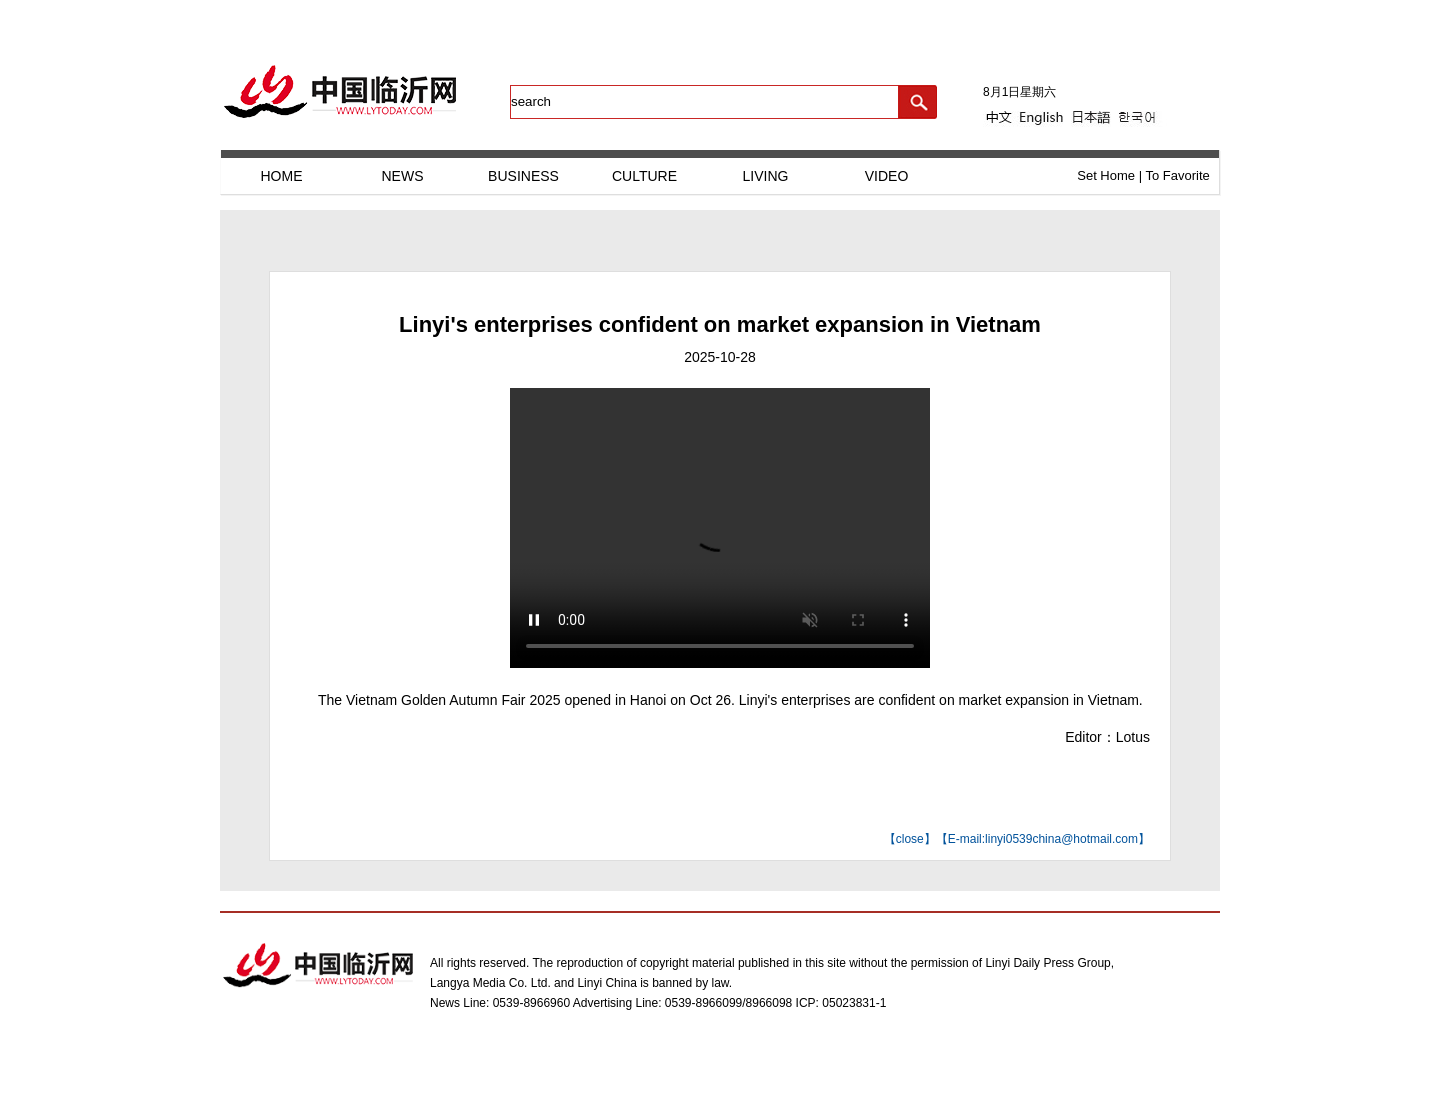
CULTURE (644, 176)
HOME (282, 176)
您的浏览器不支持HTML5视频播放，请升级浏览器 (720, 528)
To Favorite (1177, 175)
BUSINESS (523, 176)
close (910, 839)
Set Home (1106, 175)
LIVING (766, 176)
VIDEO (887, 176)
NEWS (403, 176)
